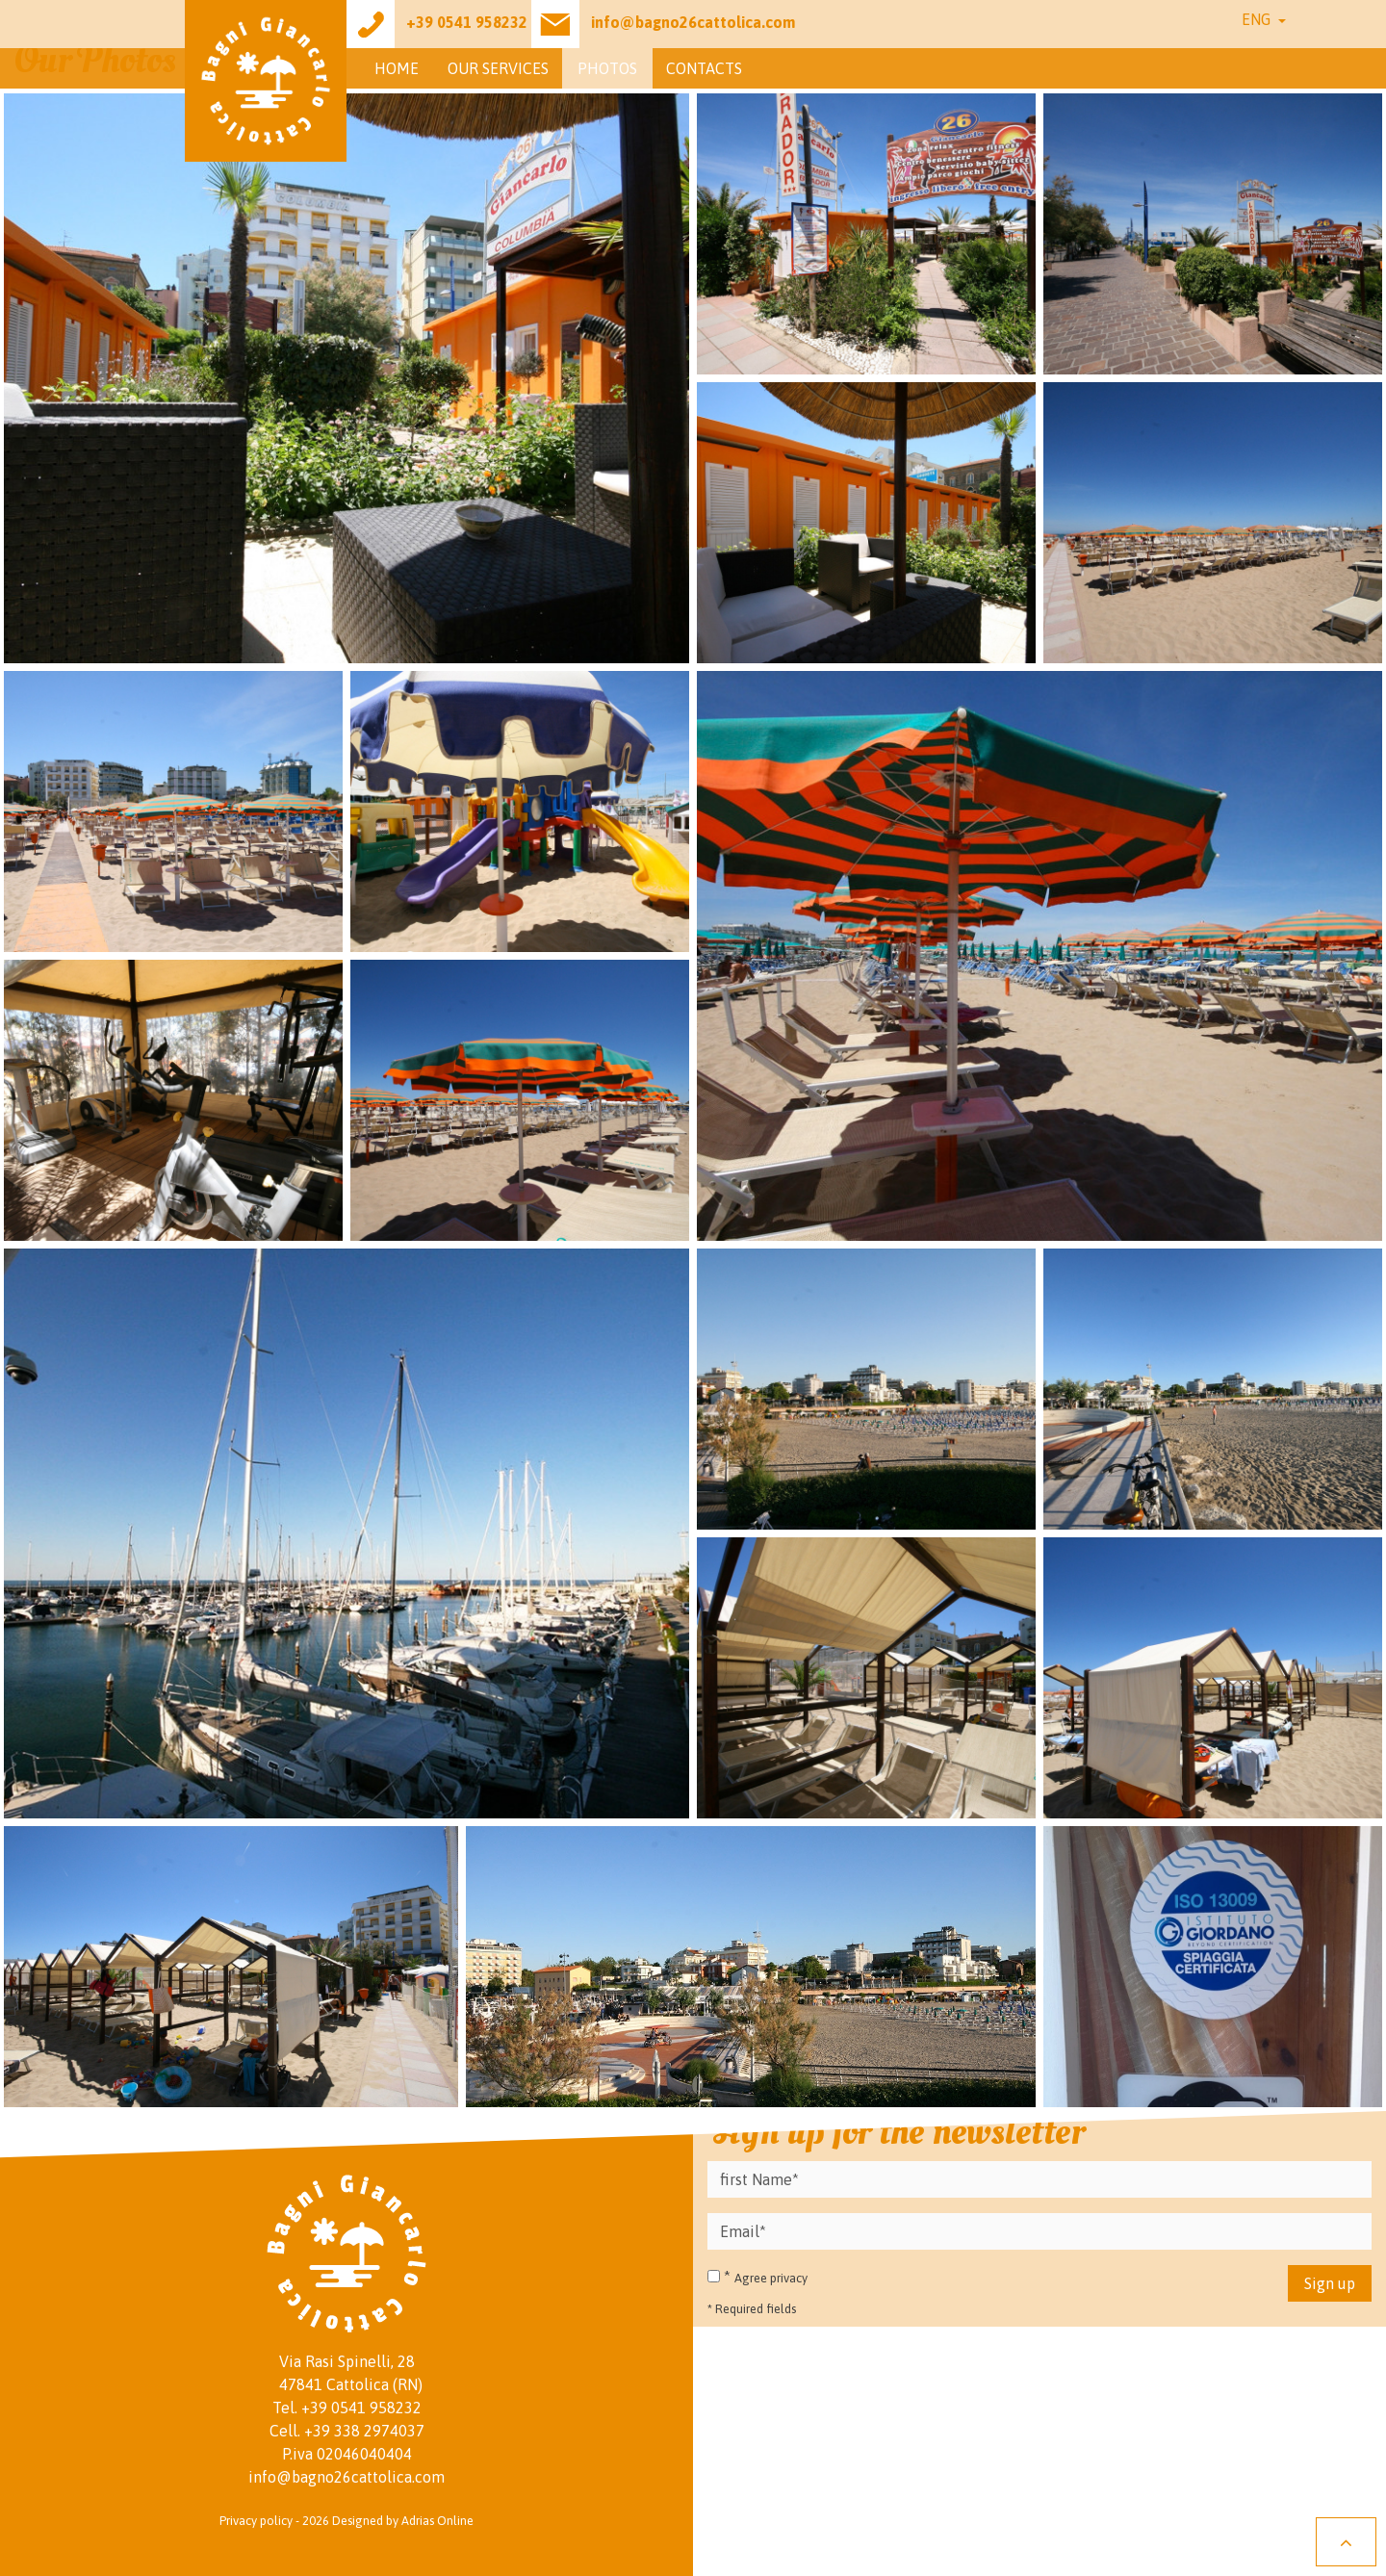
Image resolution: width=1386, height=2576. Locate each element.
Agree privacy (771, 2278)
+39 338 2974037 (364, 2430)
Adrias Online (437, 2520)
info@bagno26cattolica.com (346, 2477)
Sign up (1329, 2283)
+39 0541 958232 (361, 2407)
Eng (1258, 19)
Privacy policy (256, 2520)
